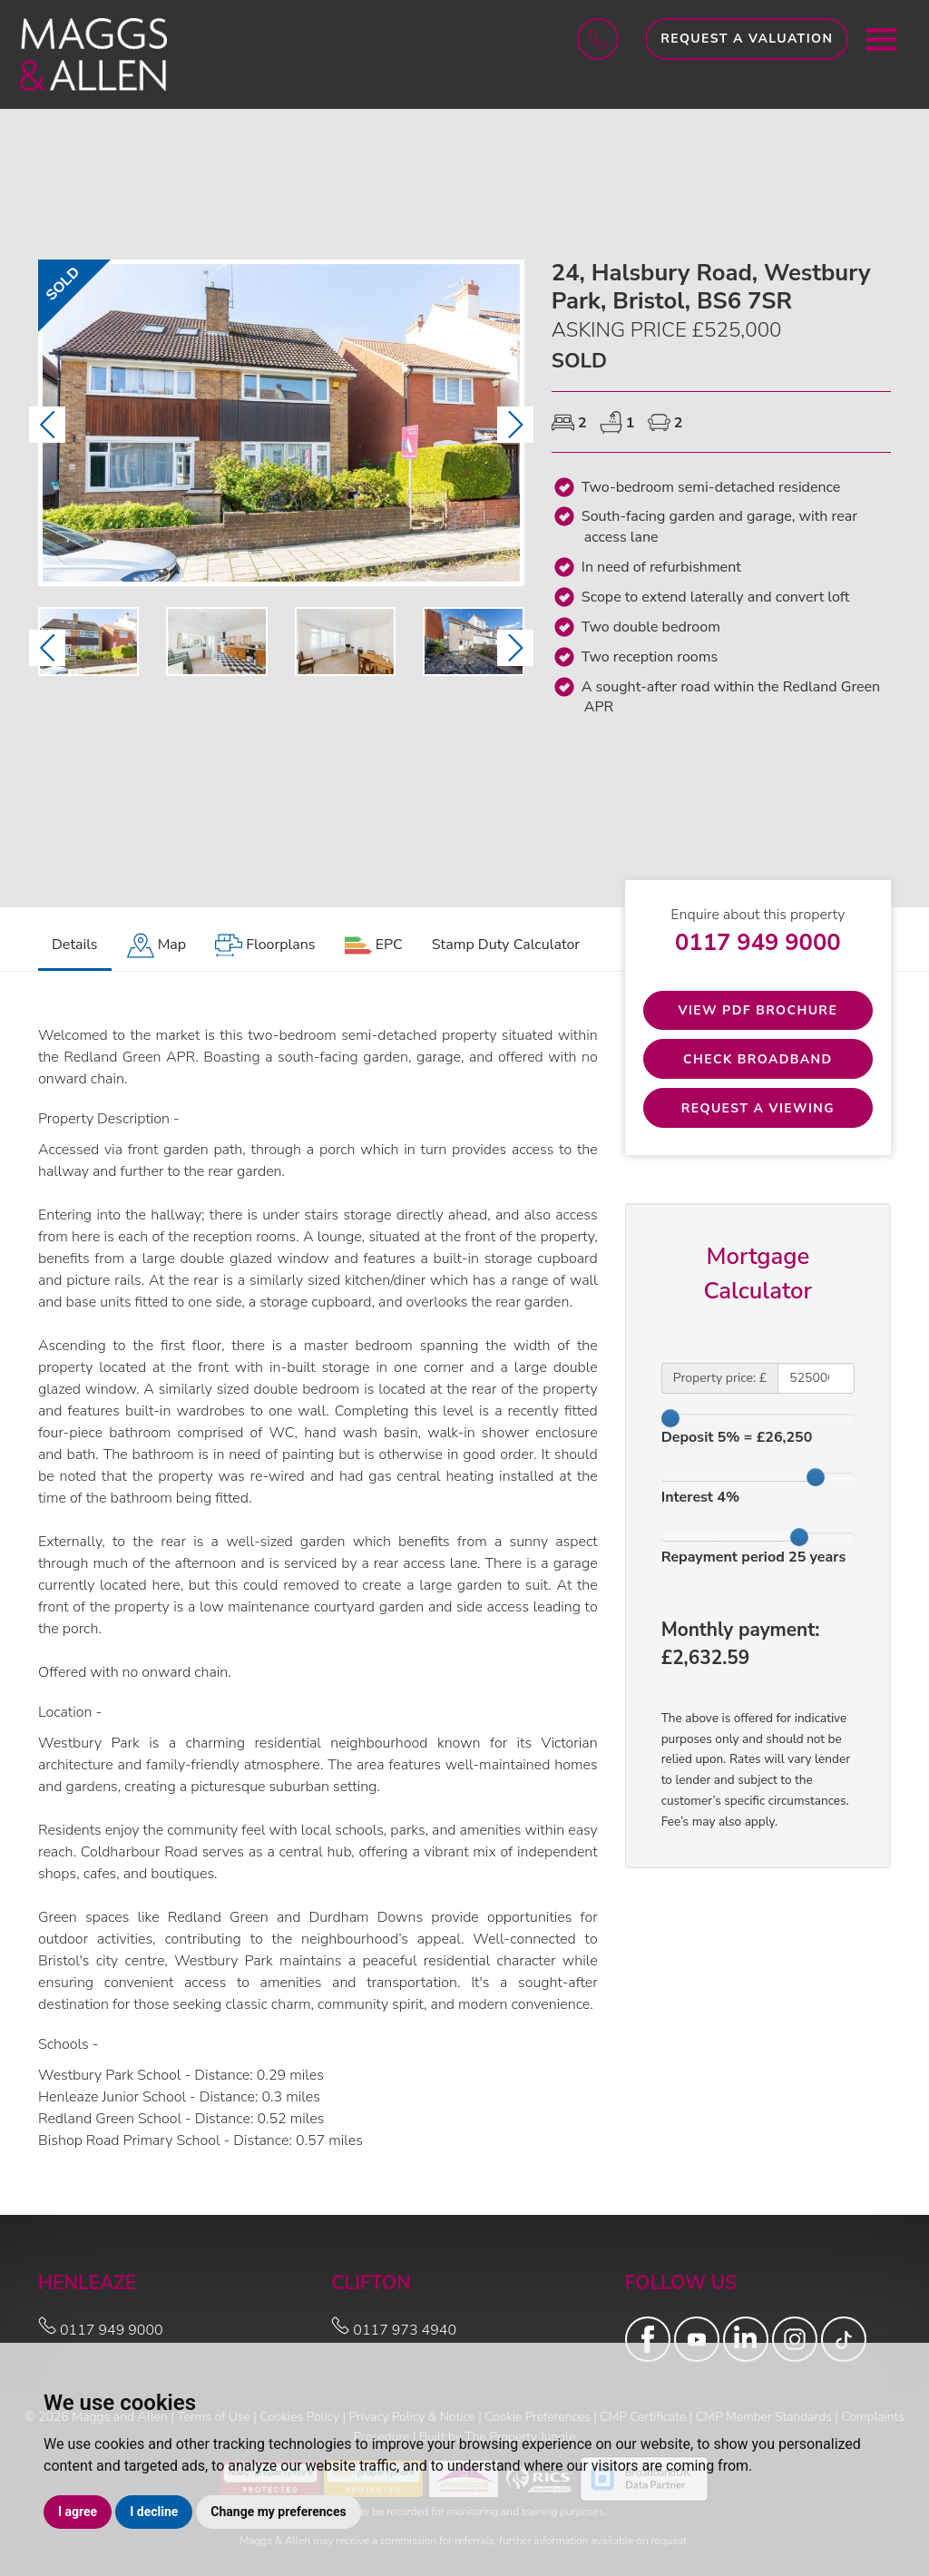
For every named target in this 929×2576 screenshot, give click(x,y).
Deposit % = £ (737, 1438)
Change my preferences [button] (278, 2511)
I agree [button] (77, 2511)
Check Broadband (757, 1059)
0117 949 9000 (758, 942)
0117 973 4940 (393, 2330)
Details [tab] (75, 945)
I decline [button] (154, 2511)
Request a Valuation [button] (746, 38)
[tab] (156, 946)
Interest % (700, 1498)
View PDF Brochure (758, 1010)
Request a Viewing (758, 1108)
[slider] (670, 1418)
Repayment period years (753, 1557)
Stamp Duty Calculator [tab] (506, 945)
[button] (47, 424)
